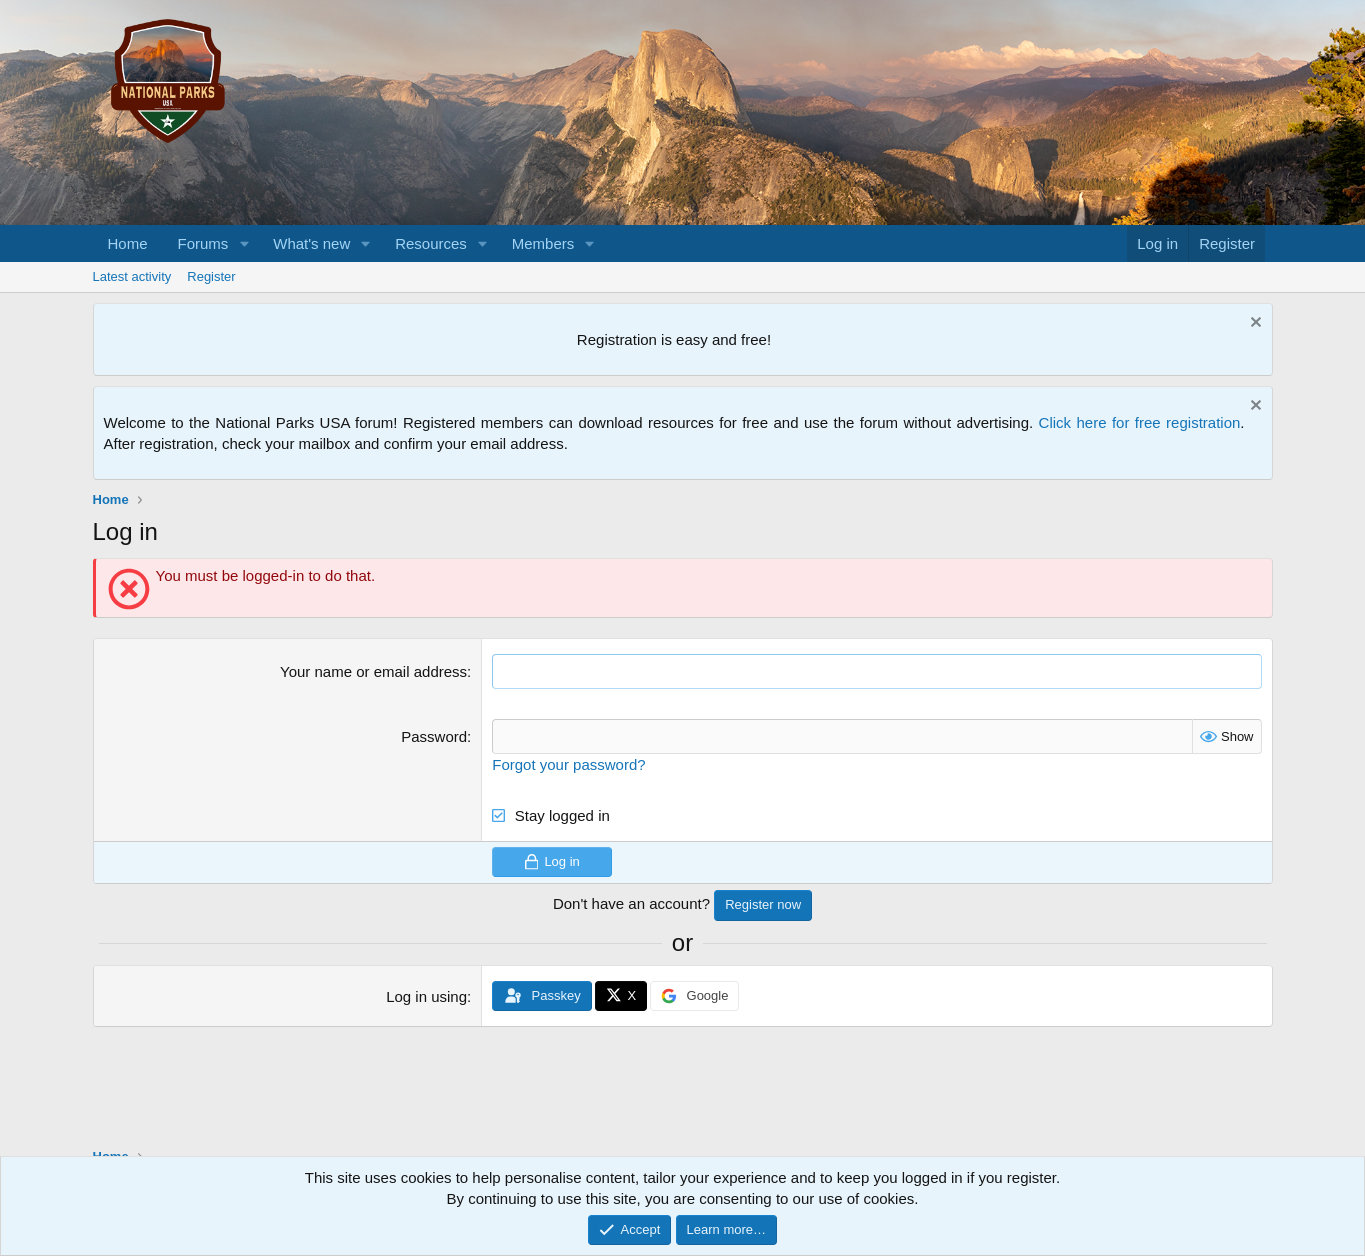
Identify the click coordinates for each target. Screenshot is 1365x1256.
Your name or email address (373, 671)
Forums (203, 243)
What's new (311, 243)
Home (128, 243)
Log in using (426, 996)
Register (211, 276)
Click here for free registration (1140, 422)
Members (543, 243)
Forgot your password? (568, 764)
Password (434, 736)
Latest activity (132, 276)
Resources (431, 243)
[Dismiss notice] (1253, 324)
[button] (244, 243)
